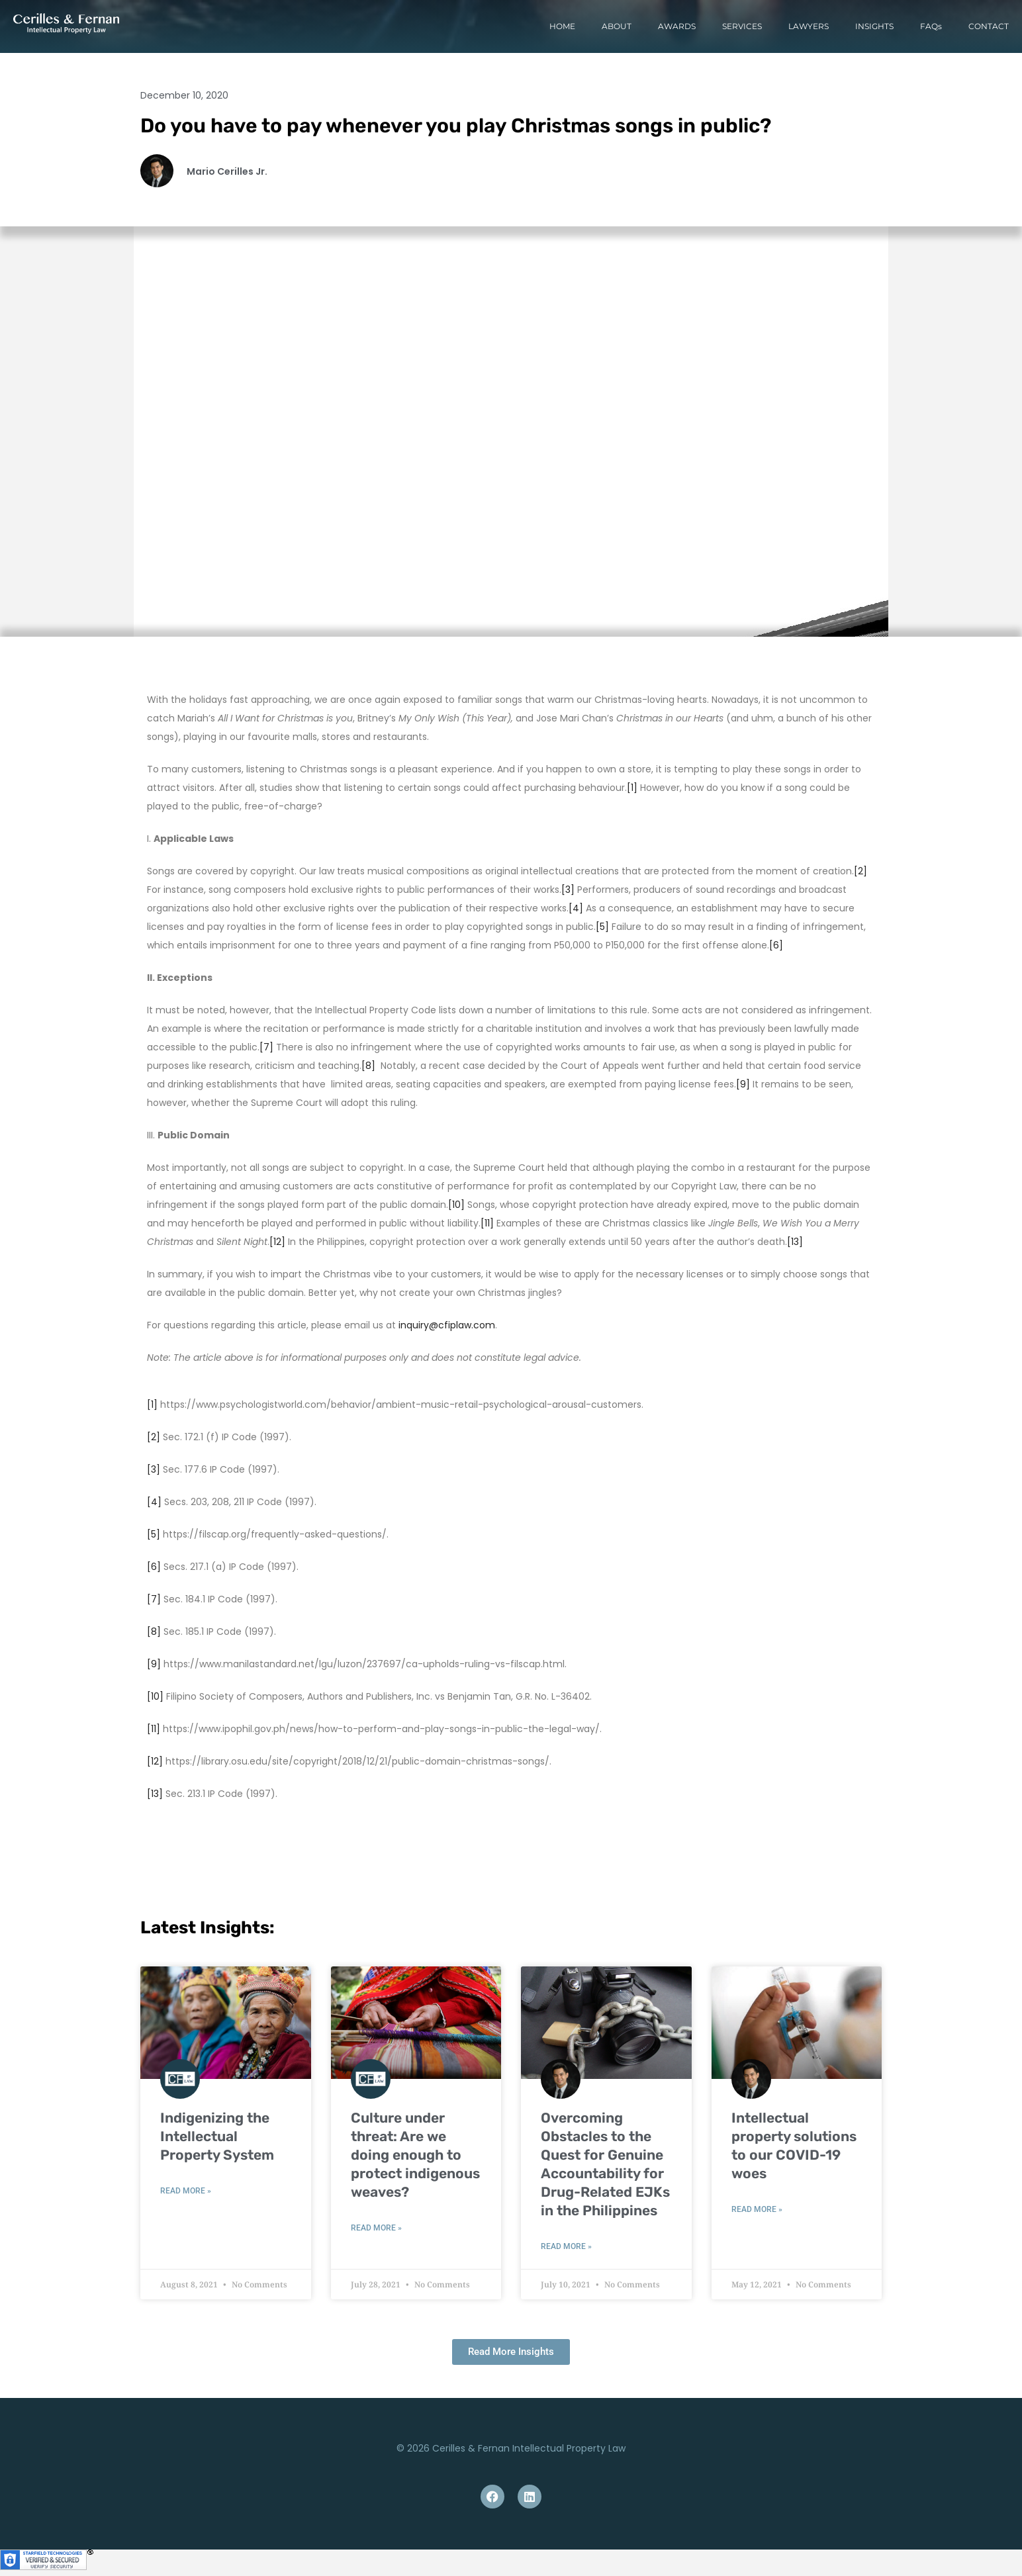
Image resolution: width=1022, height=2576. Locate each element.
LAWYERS (808, 26)
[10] (456, 1204)
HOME (562, 26)
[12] (277, 1241)
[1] (632, 787)
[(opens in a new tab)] (225, 2022)
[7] (266, 1047)
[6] (776, 945)
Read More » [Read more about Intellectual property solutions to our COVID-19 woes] (756, 2209)
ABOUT (616, 26)
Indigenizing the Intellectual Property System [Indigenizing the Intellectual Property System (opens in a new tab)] (217, 2136)
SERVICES (742, 26)
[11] (487, 1223)
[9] (743, 1084)
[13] (795, 1241)
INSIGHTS (874, 26)
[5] (602, 926)
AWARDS (677, 26)
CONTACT (988, 26)
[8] (368, 1065)
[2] (860, 871)
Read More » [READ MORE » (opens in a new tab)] (185, 2190)
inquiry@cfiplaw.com (446, 1325)
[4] (576, 908)
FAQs (931, 26)
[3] (568, 889)
